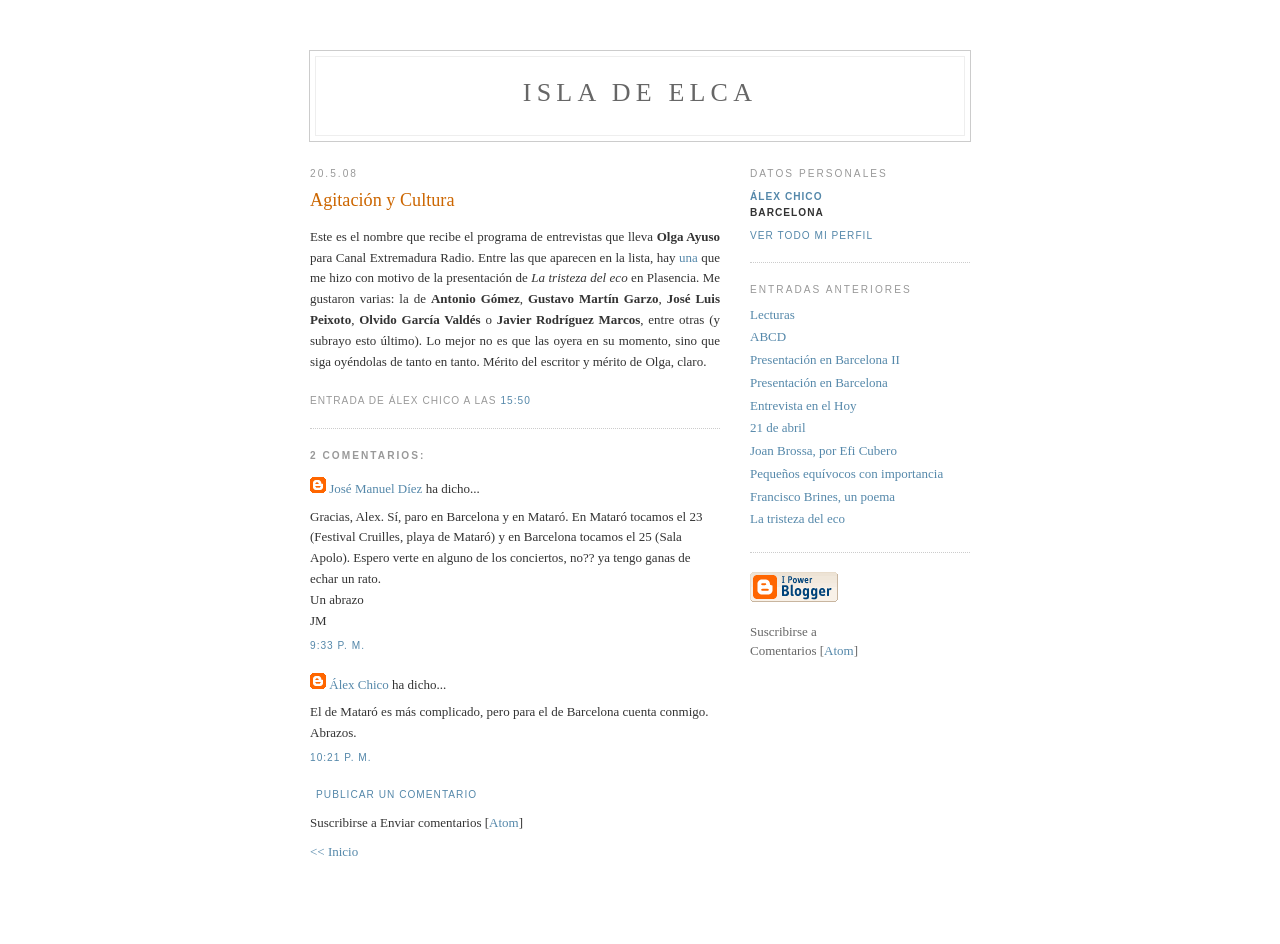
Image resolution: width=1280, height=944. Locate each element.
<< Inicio (334, 851)
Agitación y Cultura (382, 200)
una (690, 257)
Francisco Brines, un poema (822, 496)
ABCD (768, 336)
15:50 (515, 400)
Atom (504, 822)
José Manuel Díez (375, 488)
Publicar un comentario (396, 794)
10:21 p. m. (341, 757)
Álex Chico (359, 684)
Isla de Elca (640, 92)
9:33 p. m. (337, 645)
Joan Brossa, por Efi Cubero (823, 450)
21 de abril (778, 427)
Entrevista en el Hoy (803, 405)
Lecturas (772, 314)
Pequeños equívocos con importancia (846, 473)
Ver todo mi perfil (811, 235)
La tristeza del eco (797, 518)
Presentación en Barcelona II (825, 359)
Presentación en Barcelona (819, 382)
